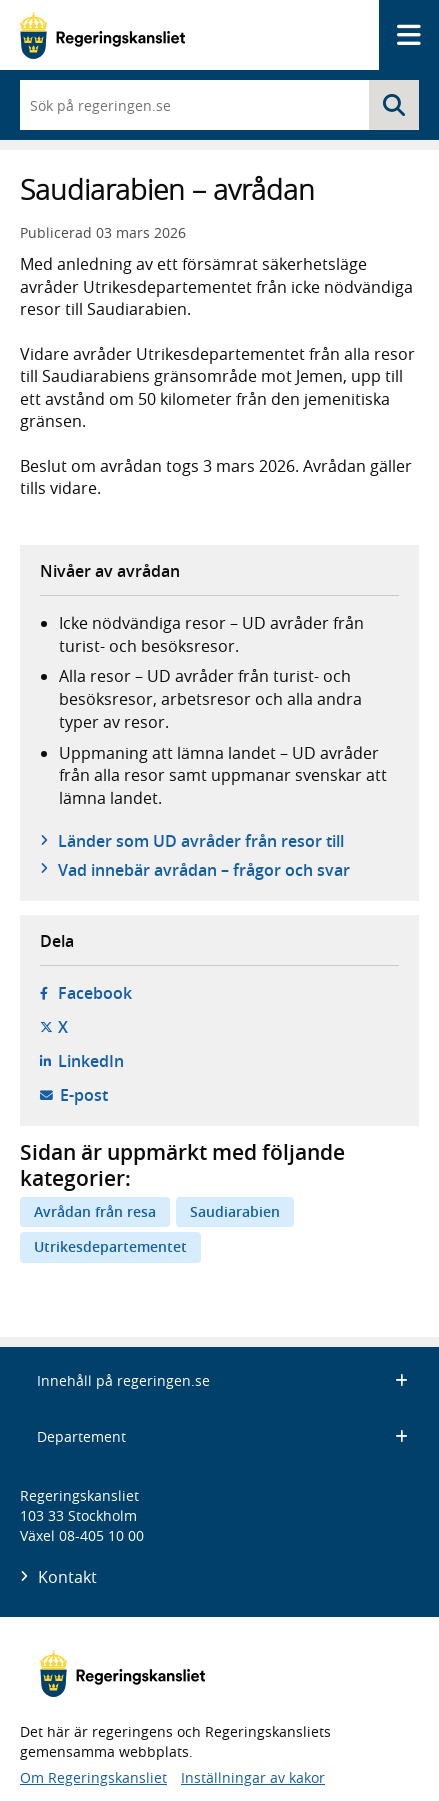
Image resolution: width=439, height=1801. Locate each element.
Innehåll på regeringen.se (222, 1380)
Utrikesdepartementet (110, 1246)
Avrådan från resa (95, 1211)
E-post (84, 1095)
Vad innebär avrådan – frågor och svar (204, 870)
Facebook (95, 993)
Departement (222, 1436)
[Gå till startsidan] (102, 35)
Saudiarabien (235, 1211)
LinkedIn (91, 1061)
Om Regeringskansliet (93, 1777)
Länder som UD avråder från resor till (201, 841)
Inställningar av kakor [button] (253, 1777)
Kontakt (67, 1577)
